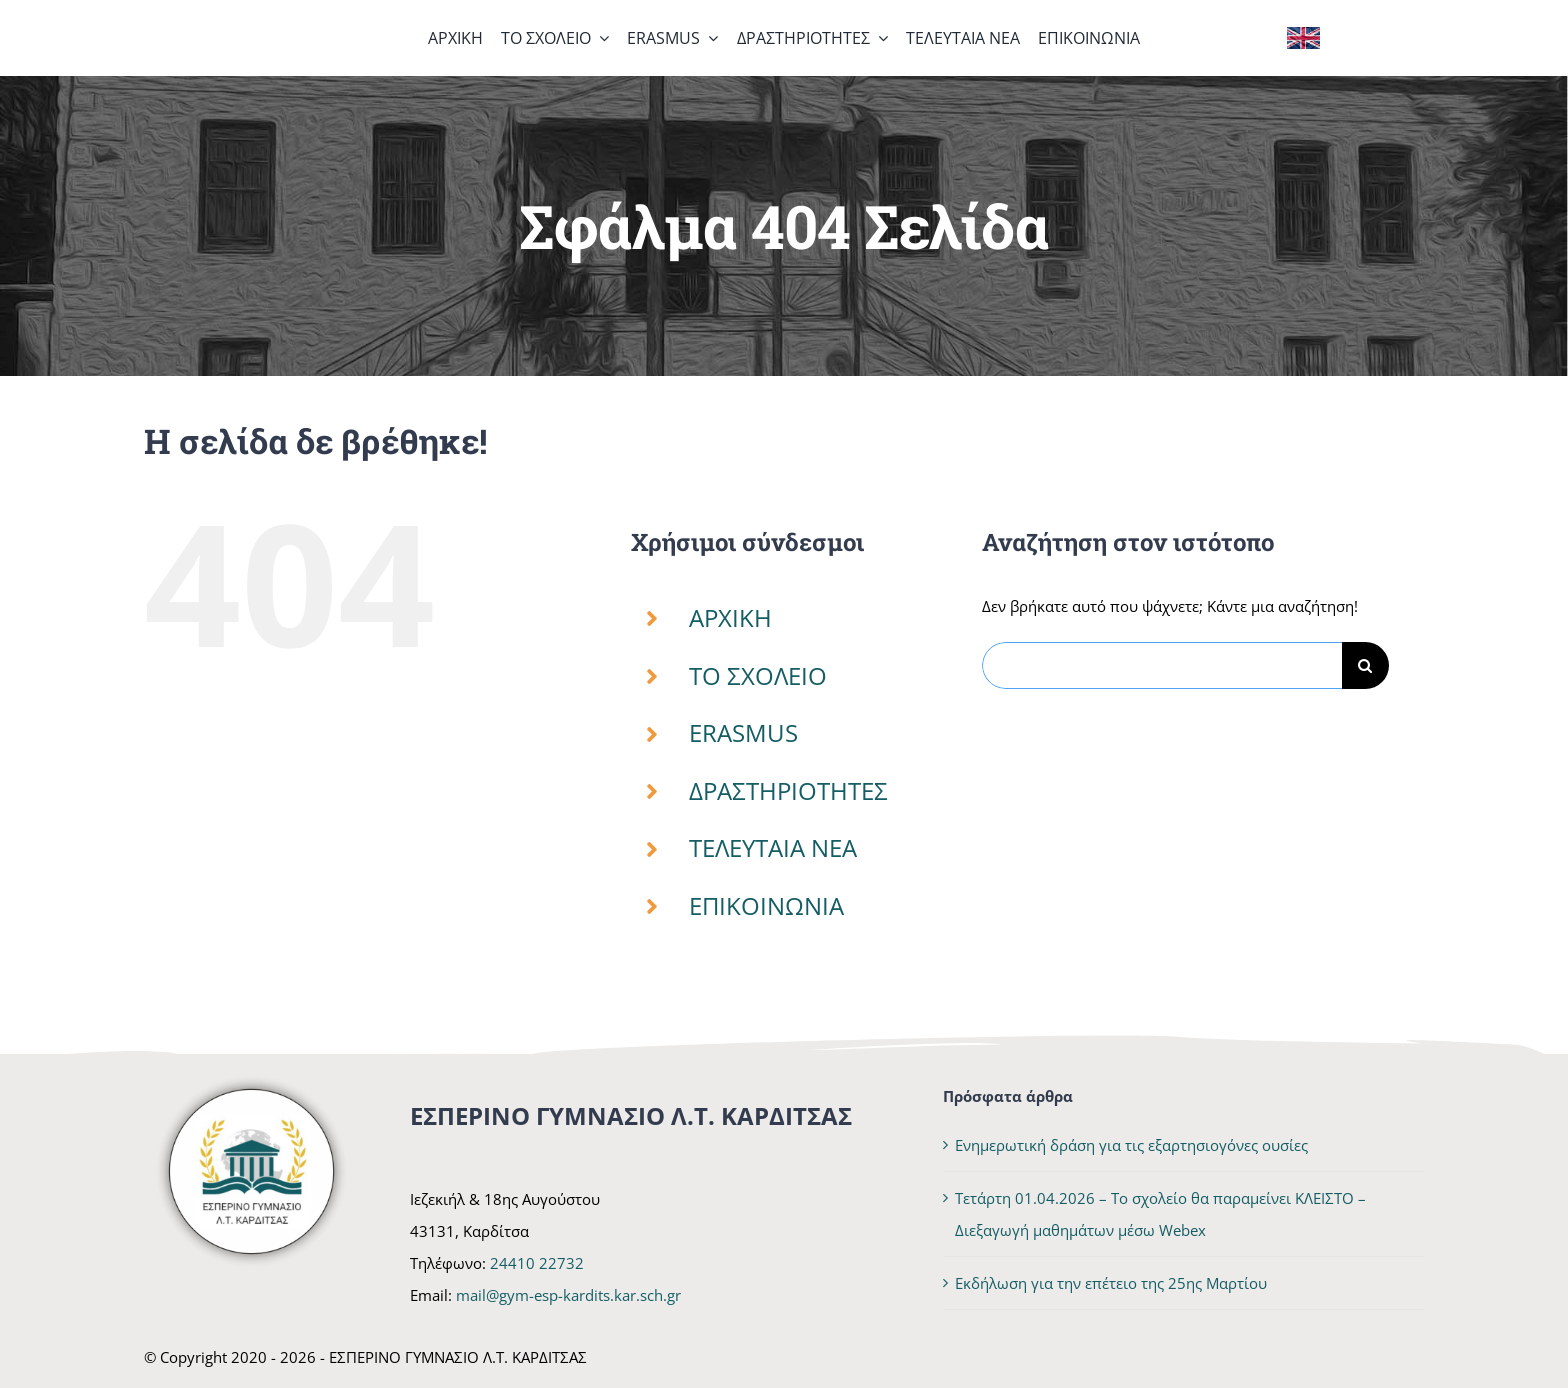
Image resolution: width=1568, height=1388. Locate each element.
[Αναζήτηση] (1365, 665)
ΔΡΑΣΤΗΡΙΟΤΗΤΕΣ (788, 790)
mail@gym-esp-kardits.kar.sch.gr (568, 1295)
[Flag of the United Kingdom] (1303, 34)
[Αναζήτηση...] (1162, 665)
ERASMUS (743, 732)
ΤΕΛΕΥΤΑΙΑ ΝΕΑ (773, 847)
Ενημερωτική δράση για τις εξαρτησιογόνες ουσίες (1131, 1145)
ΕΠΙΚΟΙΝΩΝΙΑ (766, 905)
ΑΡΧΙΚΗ (730, 617)
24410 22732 (537, 1263)
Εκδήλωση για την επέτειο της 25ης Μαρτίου (1111, 1283)
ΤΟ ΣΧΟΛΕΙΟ (758, 675)
